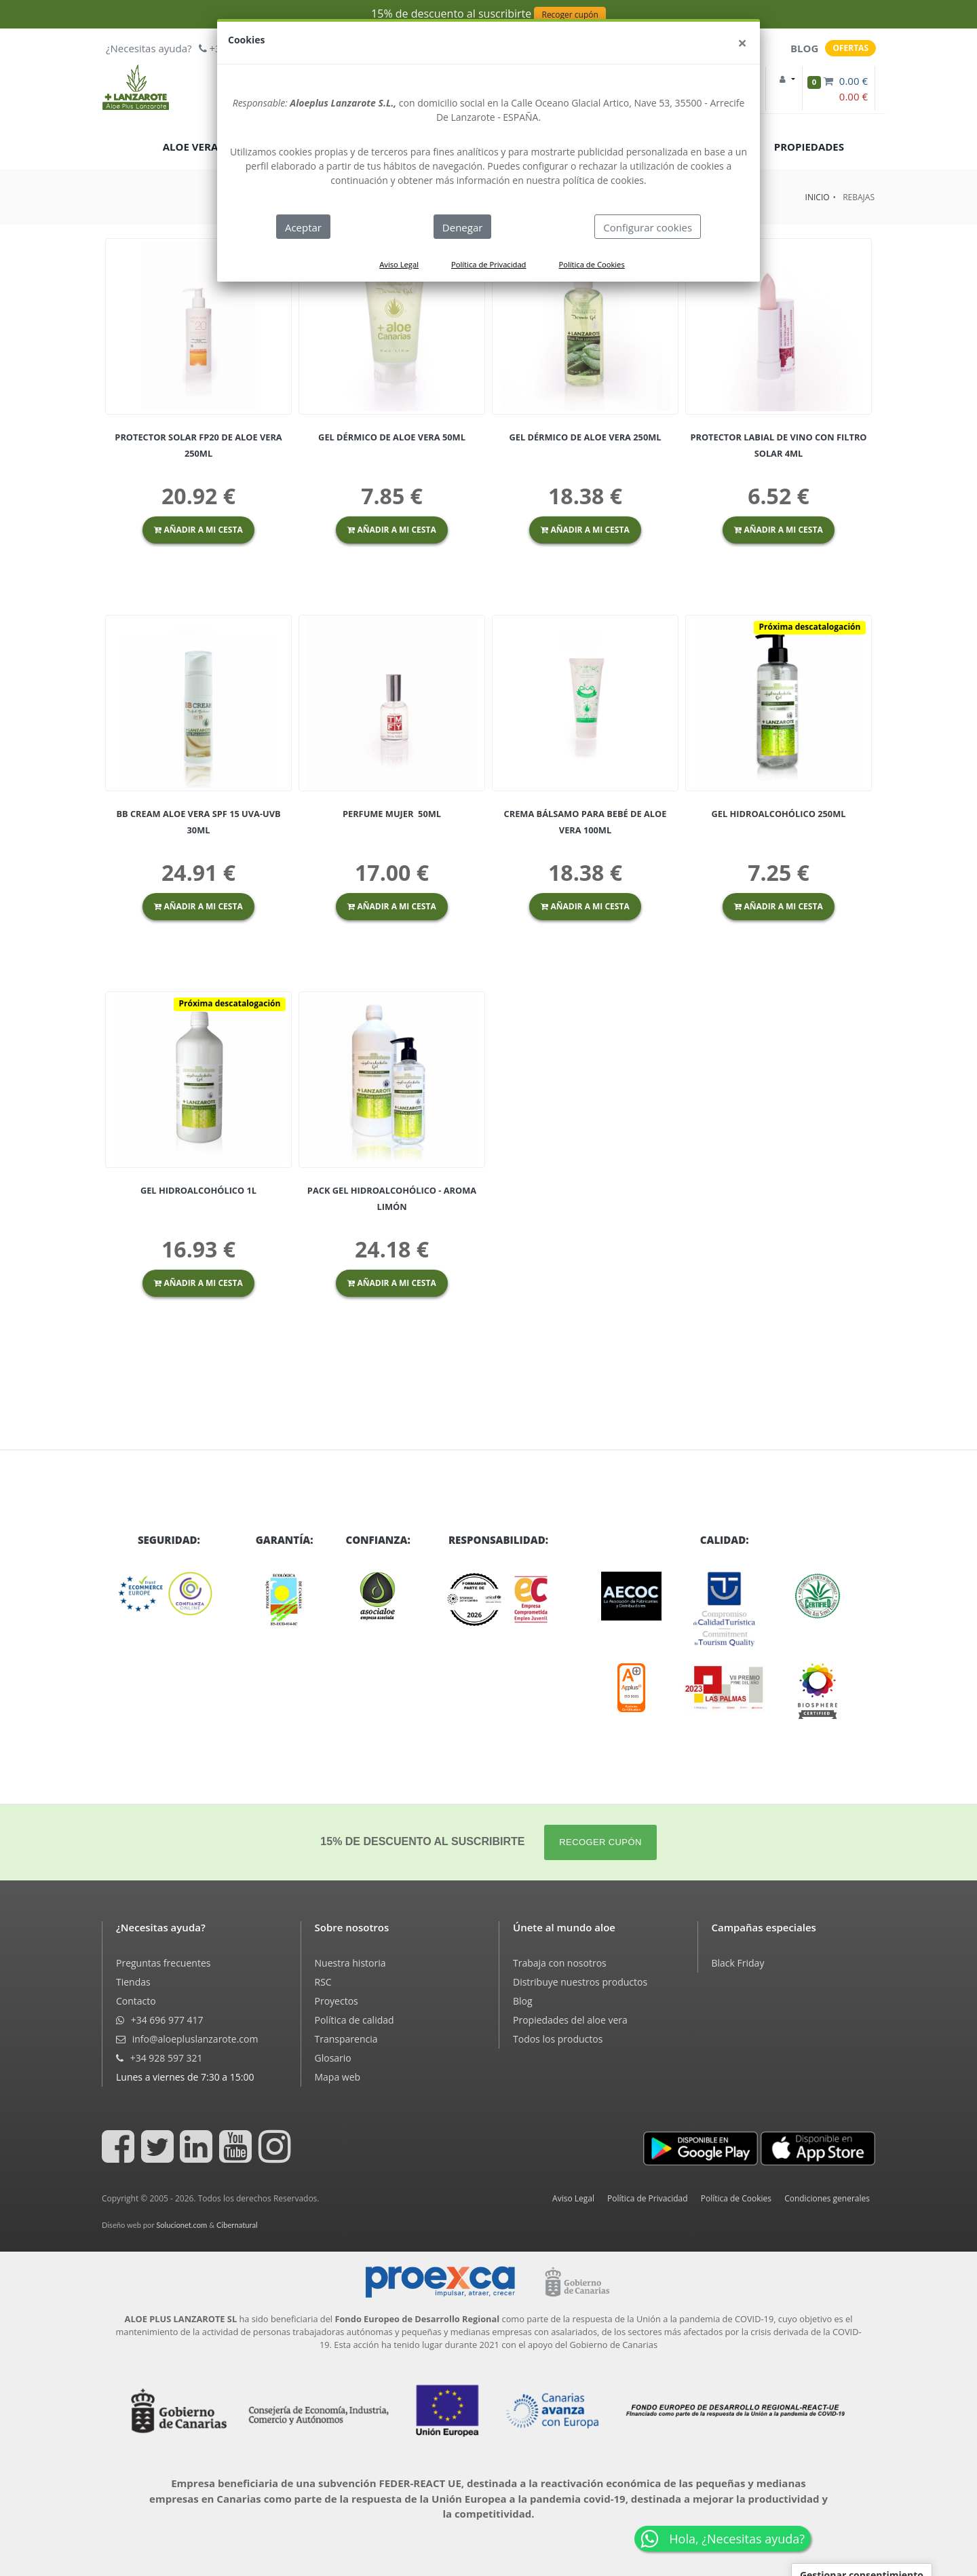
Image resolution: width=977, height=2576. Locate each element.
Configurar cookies (647, 227)
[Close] (742, 43)
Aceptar (303, 227)
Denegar (462, 227)
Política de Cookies (591, 264)
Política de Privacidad (488, 264)
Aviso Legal (399, 264)
